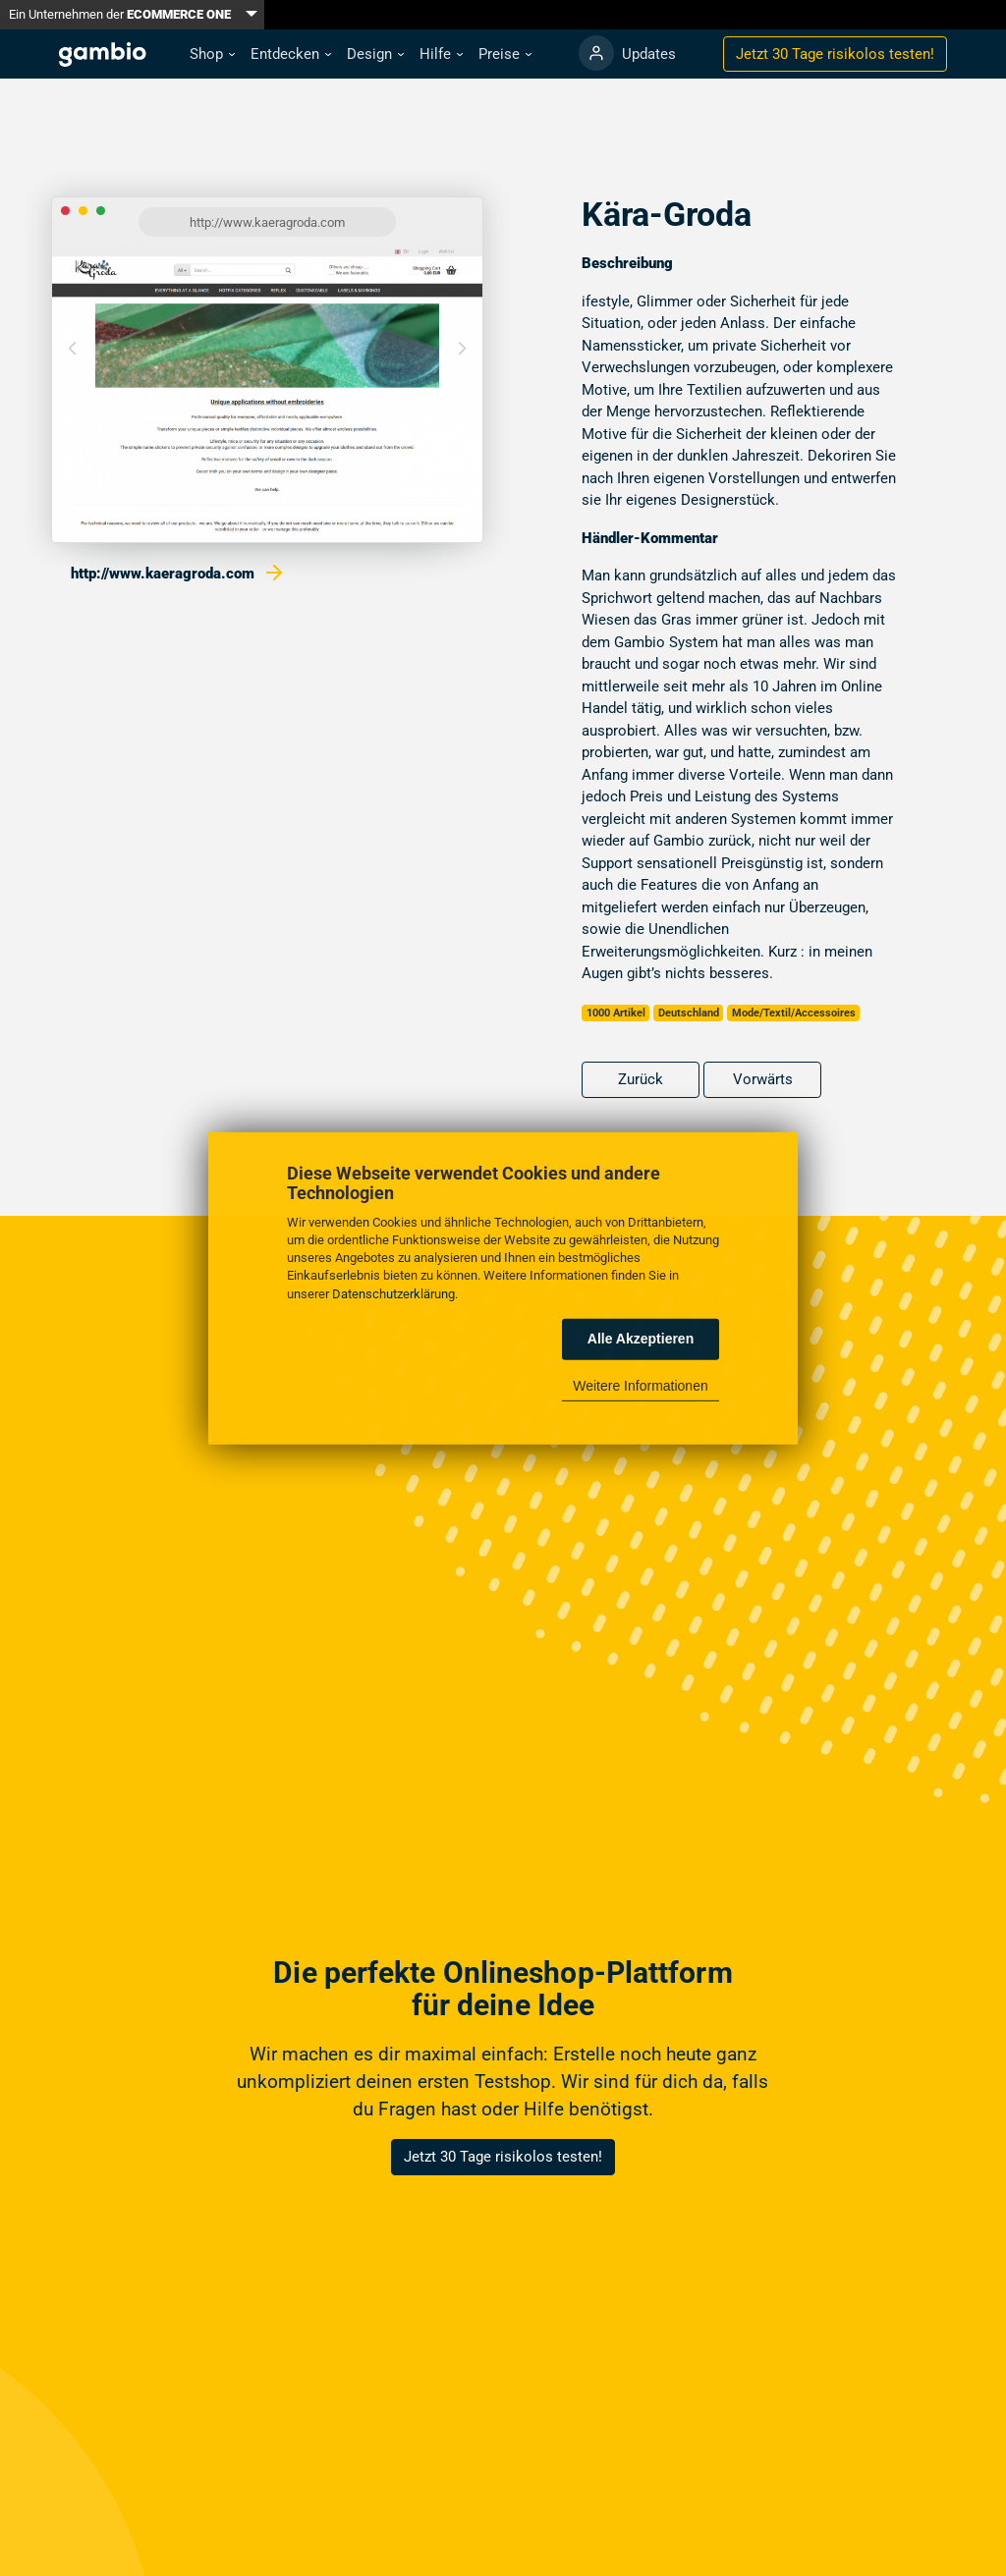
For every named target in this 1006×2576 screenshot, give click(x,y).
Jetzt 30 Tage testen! (835, 54)
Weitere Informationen (640, 1386)
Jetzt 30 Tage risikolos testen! (503, 2156)
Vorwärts (763, 1079)
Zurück (640, 1079)
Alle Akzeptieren (640, 1338)
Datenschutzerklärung (393, 1293)
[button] (212, 54)
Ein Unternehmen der (120, 14)
